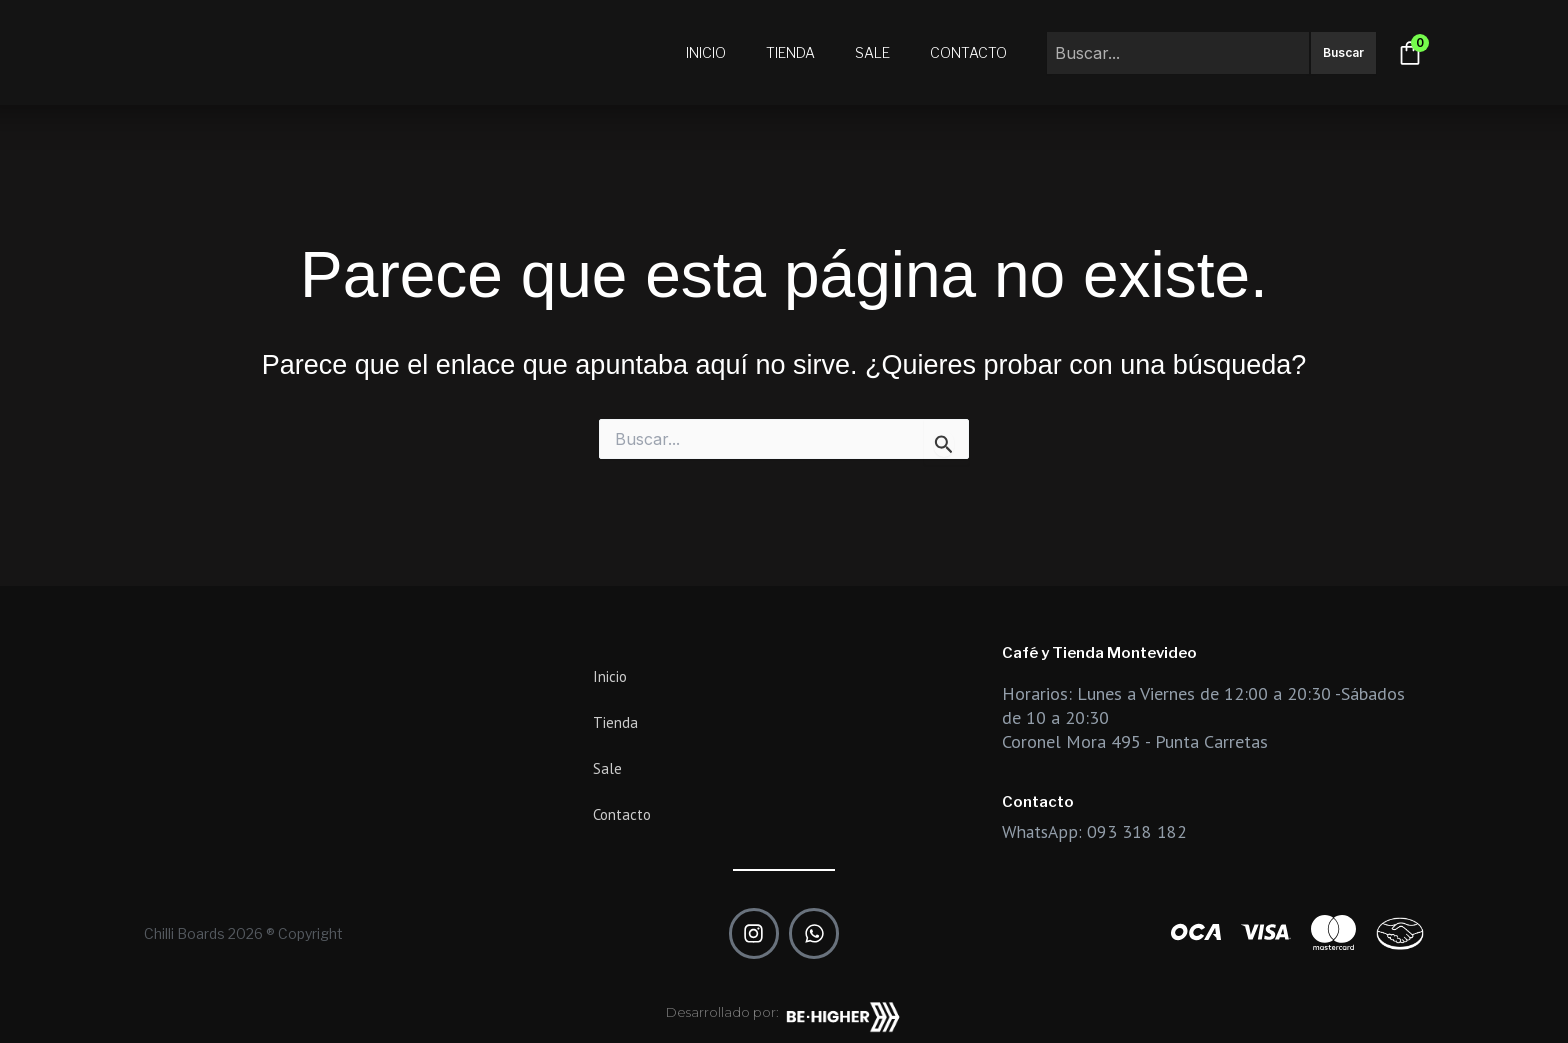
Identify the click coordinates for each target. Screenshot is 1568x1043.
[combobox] (1178, 53)
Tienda (790, 52)
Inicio (706, 52)
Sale (872, 52)
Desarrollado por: (722, 1012)
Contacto (968, 52)
